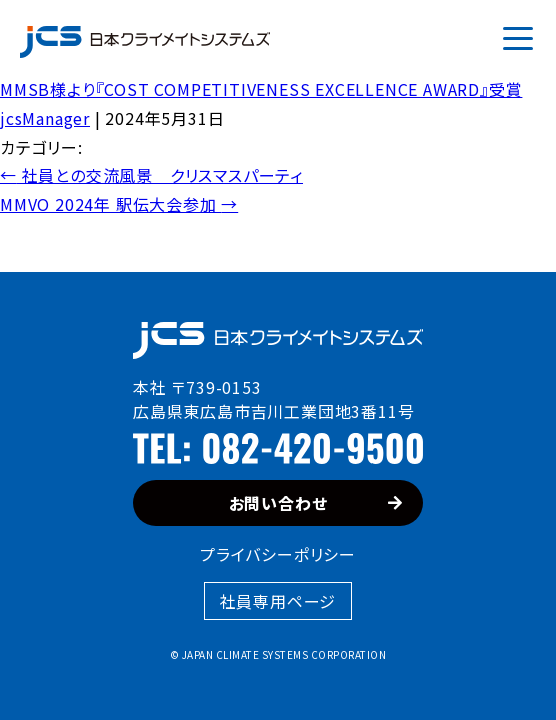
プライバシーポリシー (278, 554)
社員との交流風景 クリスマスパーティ (151, 175)
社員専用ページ (278, 601)
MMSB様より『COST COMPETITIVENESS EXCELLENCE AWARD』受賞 (261, 89)
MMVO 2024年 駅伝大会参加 (119, 204)
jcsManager (45, 118)
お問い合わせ (316, 503)
